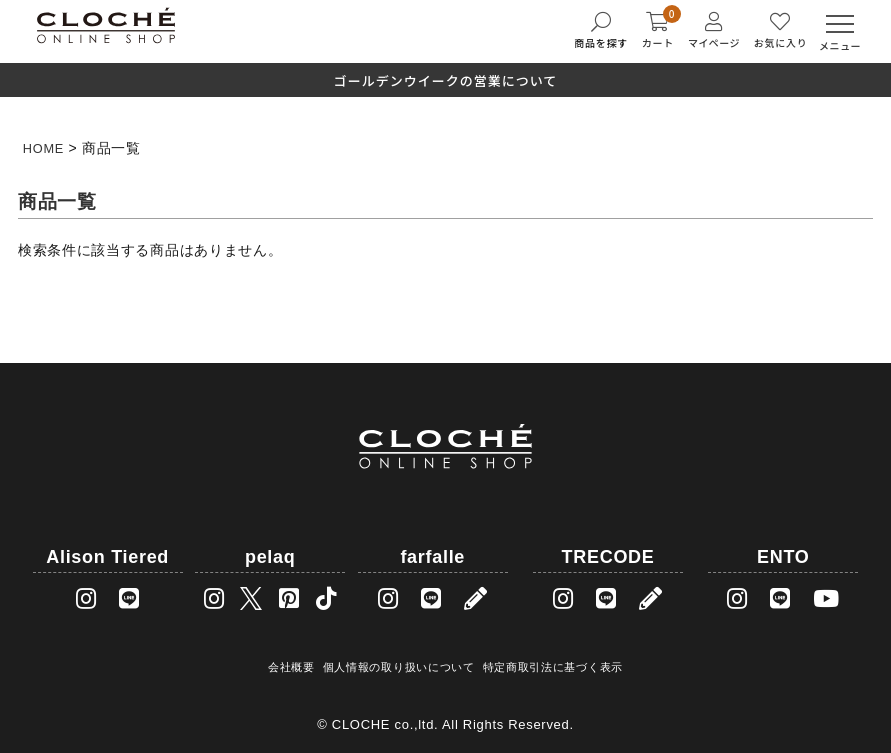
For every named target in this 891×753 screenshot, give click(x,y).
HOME (45, 148)
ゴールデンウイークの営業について (446, 80)
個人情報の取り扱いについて (399, 664)
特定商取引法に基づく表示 (549, 664)
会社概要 (294, 664)
